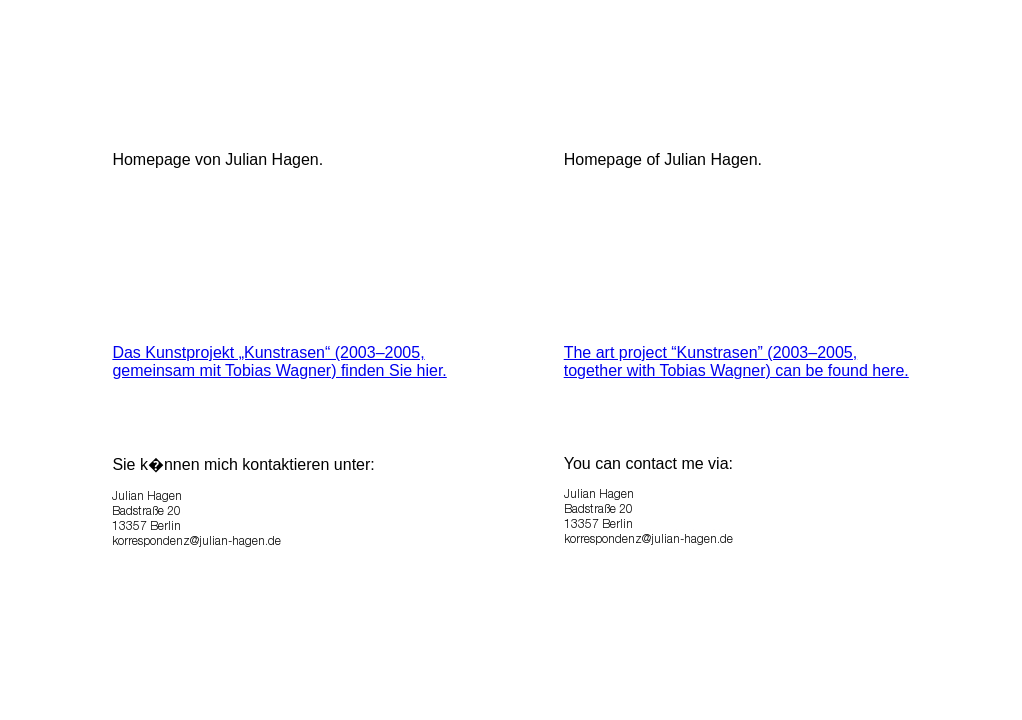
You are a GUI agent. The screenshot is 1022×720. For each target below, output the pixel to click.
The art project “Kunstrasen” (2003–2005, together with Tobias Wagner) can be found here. (736, 361)
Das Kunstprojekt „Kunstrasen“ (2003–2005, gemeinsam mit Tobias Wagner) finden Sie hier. (279, 361)
